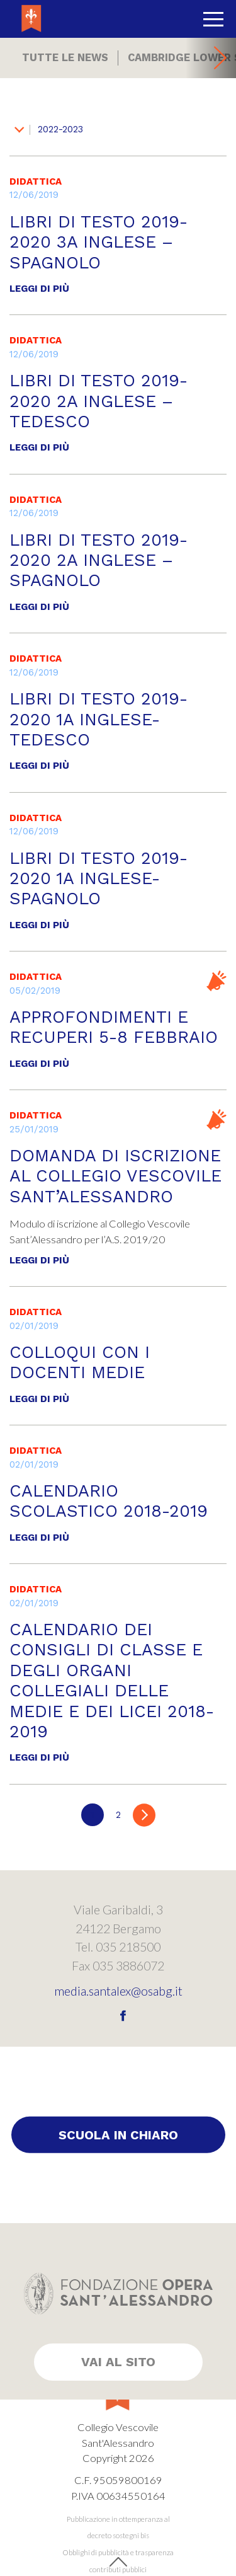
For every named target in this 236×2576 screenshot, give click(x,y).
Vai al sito (118, 2361)
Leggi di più (39, 288)
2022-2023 (48, 129)
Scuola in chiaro (118, 2134)
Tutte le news (65, 58)
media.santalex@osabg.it (118, 1990)
